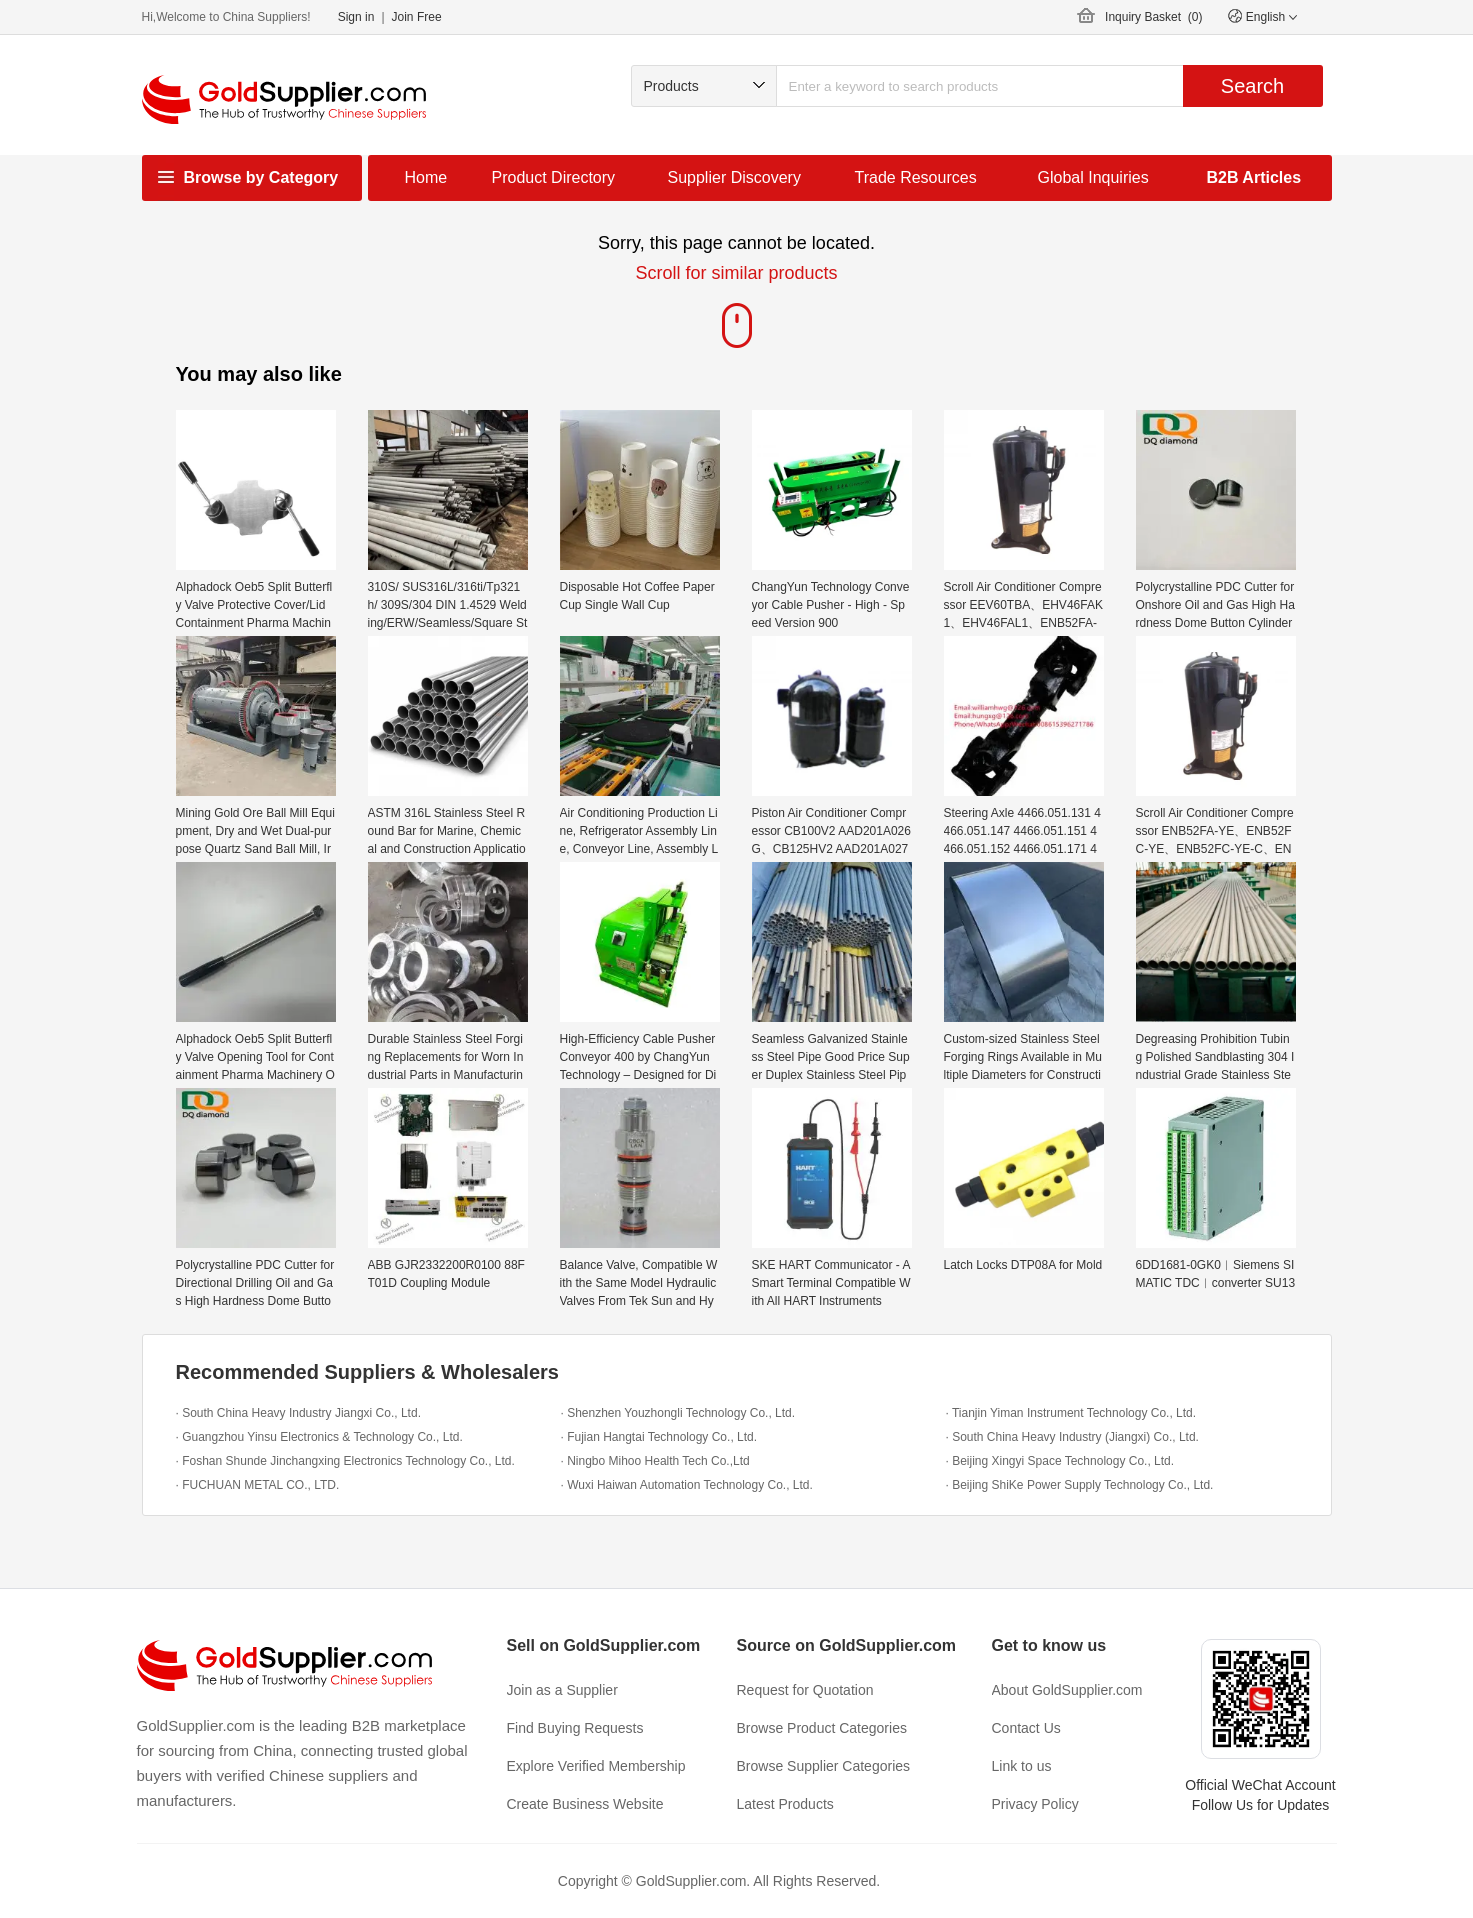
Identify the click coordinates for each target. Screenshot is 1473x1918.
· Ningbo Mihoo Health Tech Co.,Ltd (655, 1461)
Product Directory (554, 177)
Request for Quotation (805, 1690)
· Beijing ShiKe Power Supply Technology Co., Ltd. (1080, 1485)
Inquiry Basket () (1153, 17)
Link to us (1022, 1766)
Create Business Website (585, 1804)
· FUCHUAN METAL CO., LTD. (258, 1485)
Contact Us (1026, 1728)
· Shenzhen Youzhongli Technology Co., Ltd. (678, 1413)
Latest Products (785, 1804)
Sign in (356, 17)
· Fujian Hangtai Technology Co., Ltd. (659, 1437)
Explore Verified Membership (596, 1766)
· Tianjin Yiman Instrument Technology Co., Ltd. (1071, 1413)
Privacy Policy (1035, 1804)
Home (426, 177)
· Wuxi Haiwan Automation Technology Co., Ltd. (687, 1485)
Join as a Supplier (562, 1690)
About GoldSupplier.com (1067, 1690)
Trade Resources (916, 177)
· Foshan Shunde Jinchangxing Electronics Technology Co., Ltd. (345, 1461)
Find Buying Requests (575, 1728)
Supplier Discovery (734, 177)
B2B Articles (1254, 177)
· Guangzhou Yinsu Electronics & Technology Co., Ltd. (319, 1437)
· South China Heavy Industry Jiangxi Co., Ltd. (298, 1413)
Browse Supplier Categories (824, 1766)
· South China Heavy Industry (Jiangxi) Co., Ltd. (1072, 1437)
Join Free (417, 17)
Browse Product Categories (822, 1728)
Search (1252, 86)
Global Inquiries (1093, 177)
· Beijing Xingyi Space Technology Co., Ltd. (1060, 1461)
